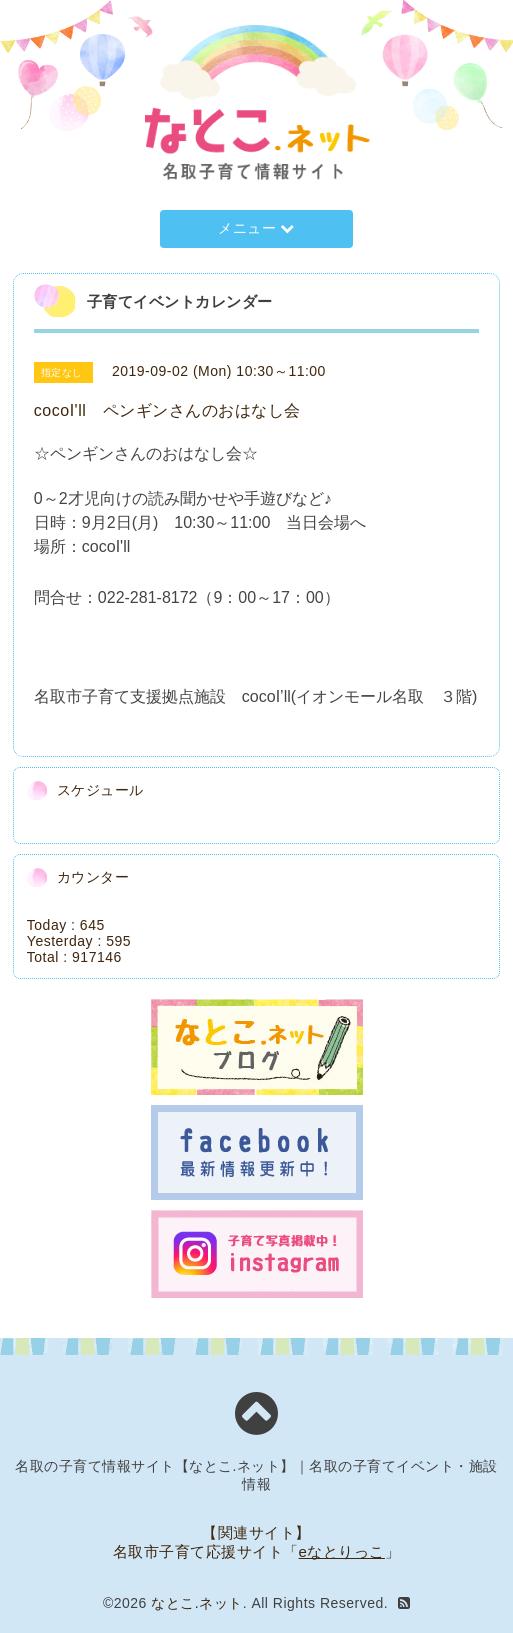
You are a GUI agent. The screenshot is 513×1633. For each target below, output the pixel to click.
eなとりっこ (342, 1551)
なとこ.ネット (196, 1603)
